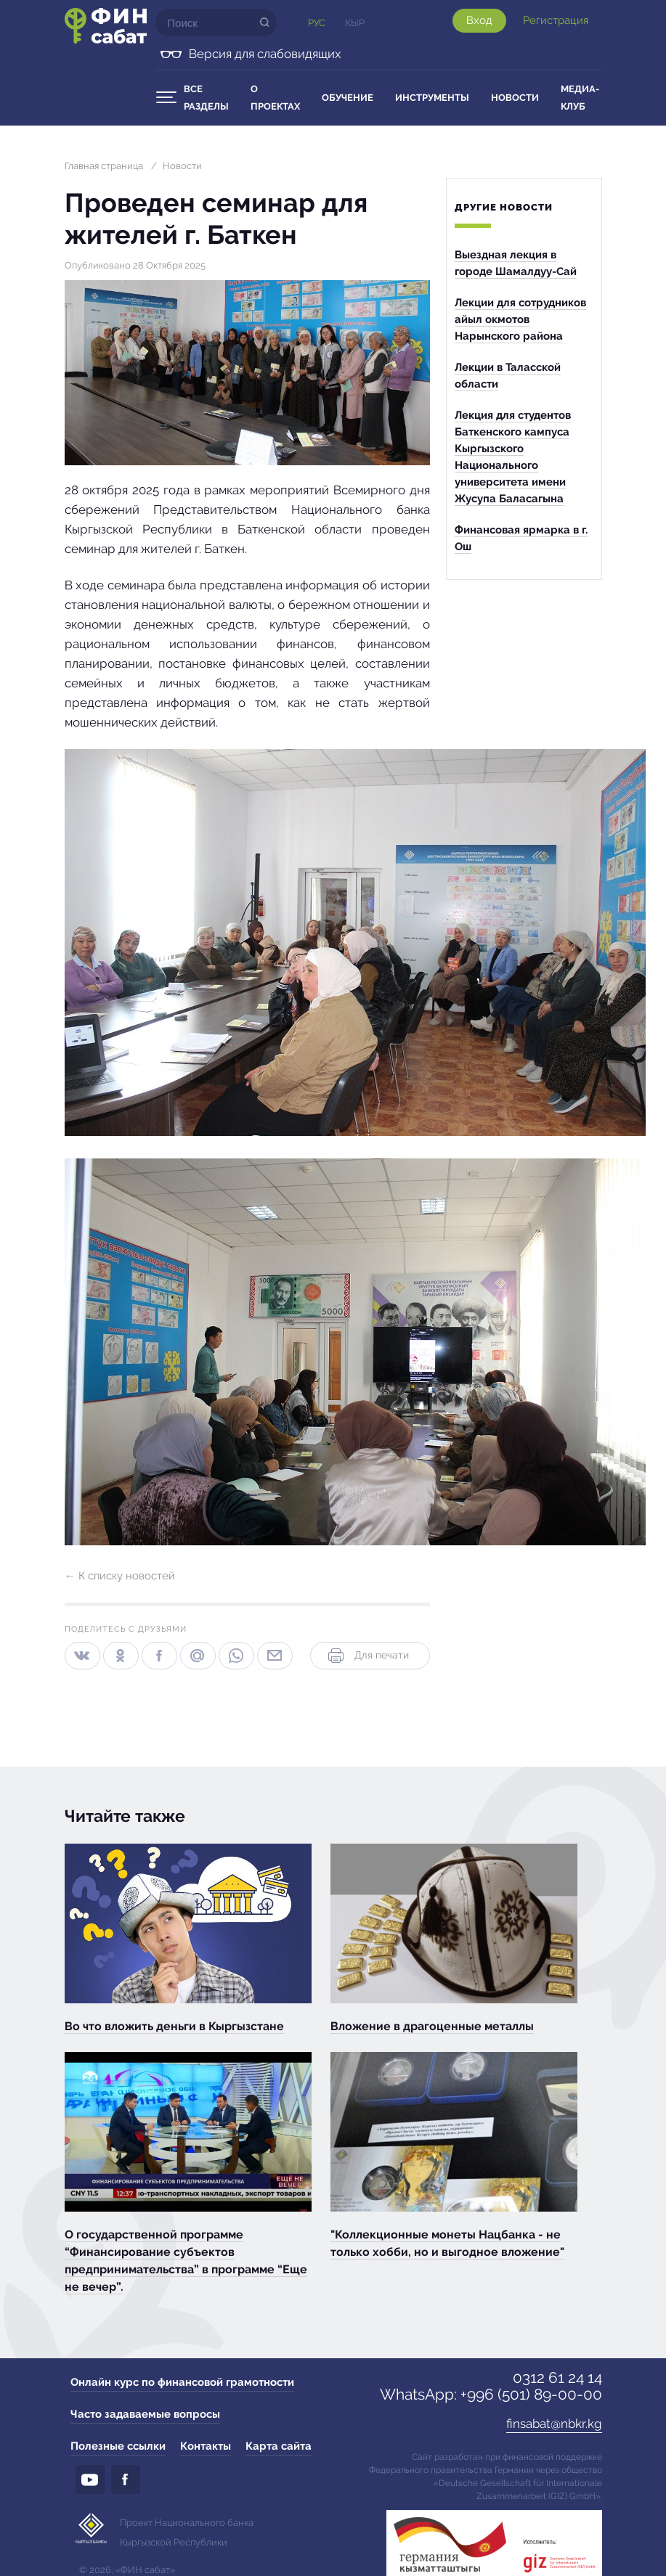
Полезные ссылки (118, 2446)
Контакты (205, 2446)
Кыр (355, 22)
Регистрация (555, 20)
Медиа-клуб (580, 97)
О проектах (275, 97)
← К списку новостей (120, 1575)
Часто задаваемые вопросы (145, 2414)
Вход (479, 20)
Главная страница (104, 165)
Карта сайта (278, 2446)
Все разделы (206, 97)
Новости (515, 97)
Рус (316, 22)
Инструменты (432, 97)
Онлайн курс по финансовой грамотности (182, 2382)
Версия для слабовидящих (265, 53)
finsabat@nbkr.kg (554, 2423)
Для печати (367, 1656)
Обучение (347, 97)
